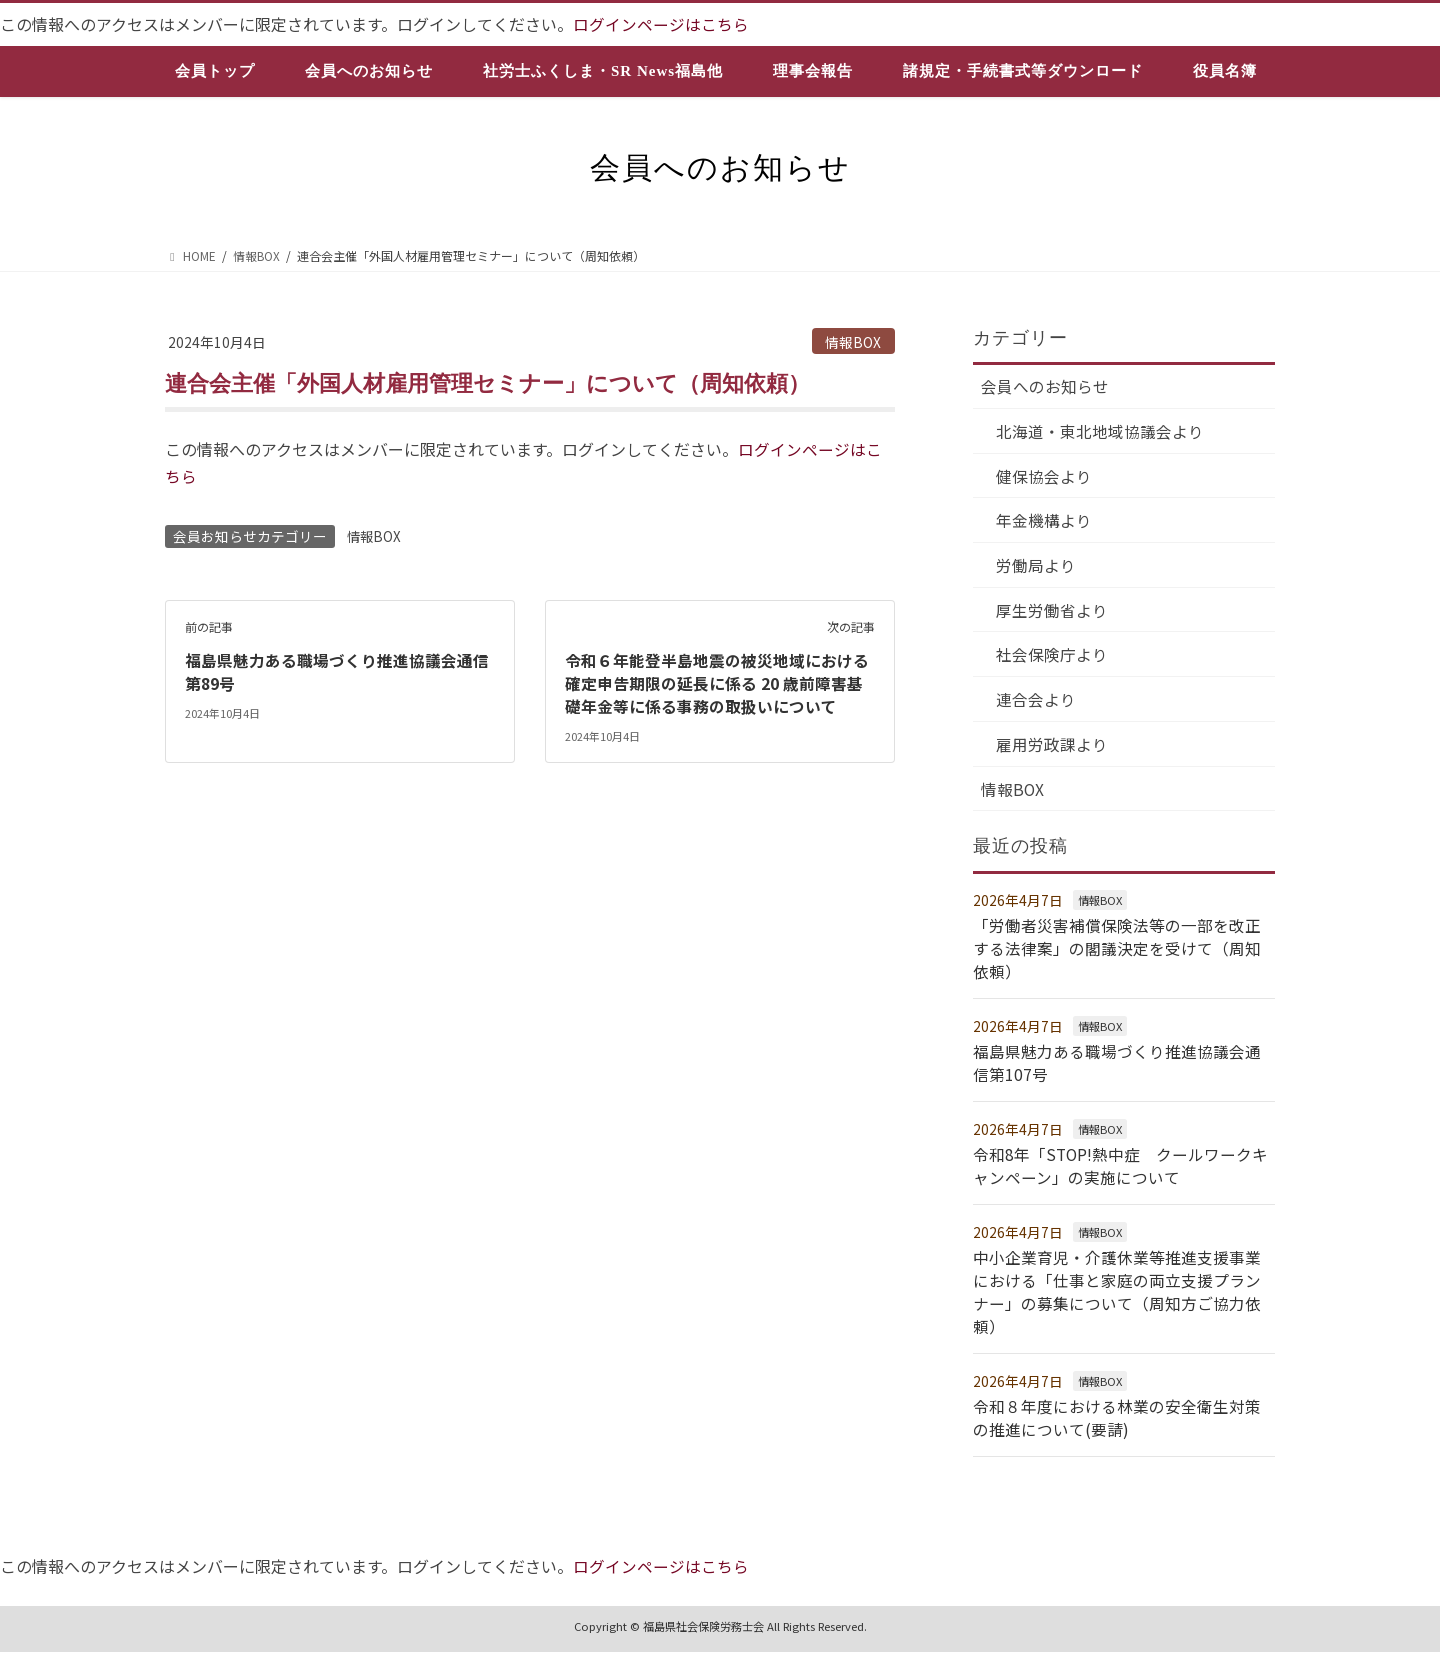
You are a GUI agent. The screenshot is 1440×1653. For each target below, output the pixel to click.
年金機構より (1045, 523)
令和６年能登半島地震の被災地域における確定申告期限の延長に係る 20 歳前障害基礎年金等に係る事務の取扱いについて (717, 681)
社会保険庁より (1053, 659)
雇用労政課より (1053, 750)
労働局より (1037, 568)
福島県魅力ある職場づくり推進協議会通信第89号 (337, 670)
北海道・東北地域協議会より (1101, 432)
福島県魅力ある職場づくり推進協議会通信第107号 (1117, 1067)
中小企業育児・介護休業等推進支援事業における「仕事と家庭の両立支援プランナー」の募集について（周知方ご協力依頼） (1117, 1294)
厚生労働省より (1053, 614)
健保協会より (1045, 478)
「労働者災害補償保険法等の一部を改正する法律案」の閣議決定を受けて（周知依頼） (1117, 954)
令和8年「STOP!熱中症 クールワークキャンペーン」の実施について (1122, 1169)
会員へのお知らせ (1045, 387)
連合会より (1037, 704)
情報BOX (853, 341)
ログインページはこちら (661, 24)
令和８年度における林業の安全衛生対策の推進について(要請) (1117, 1418)
